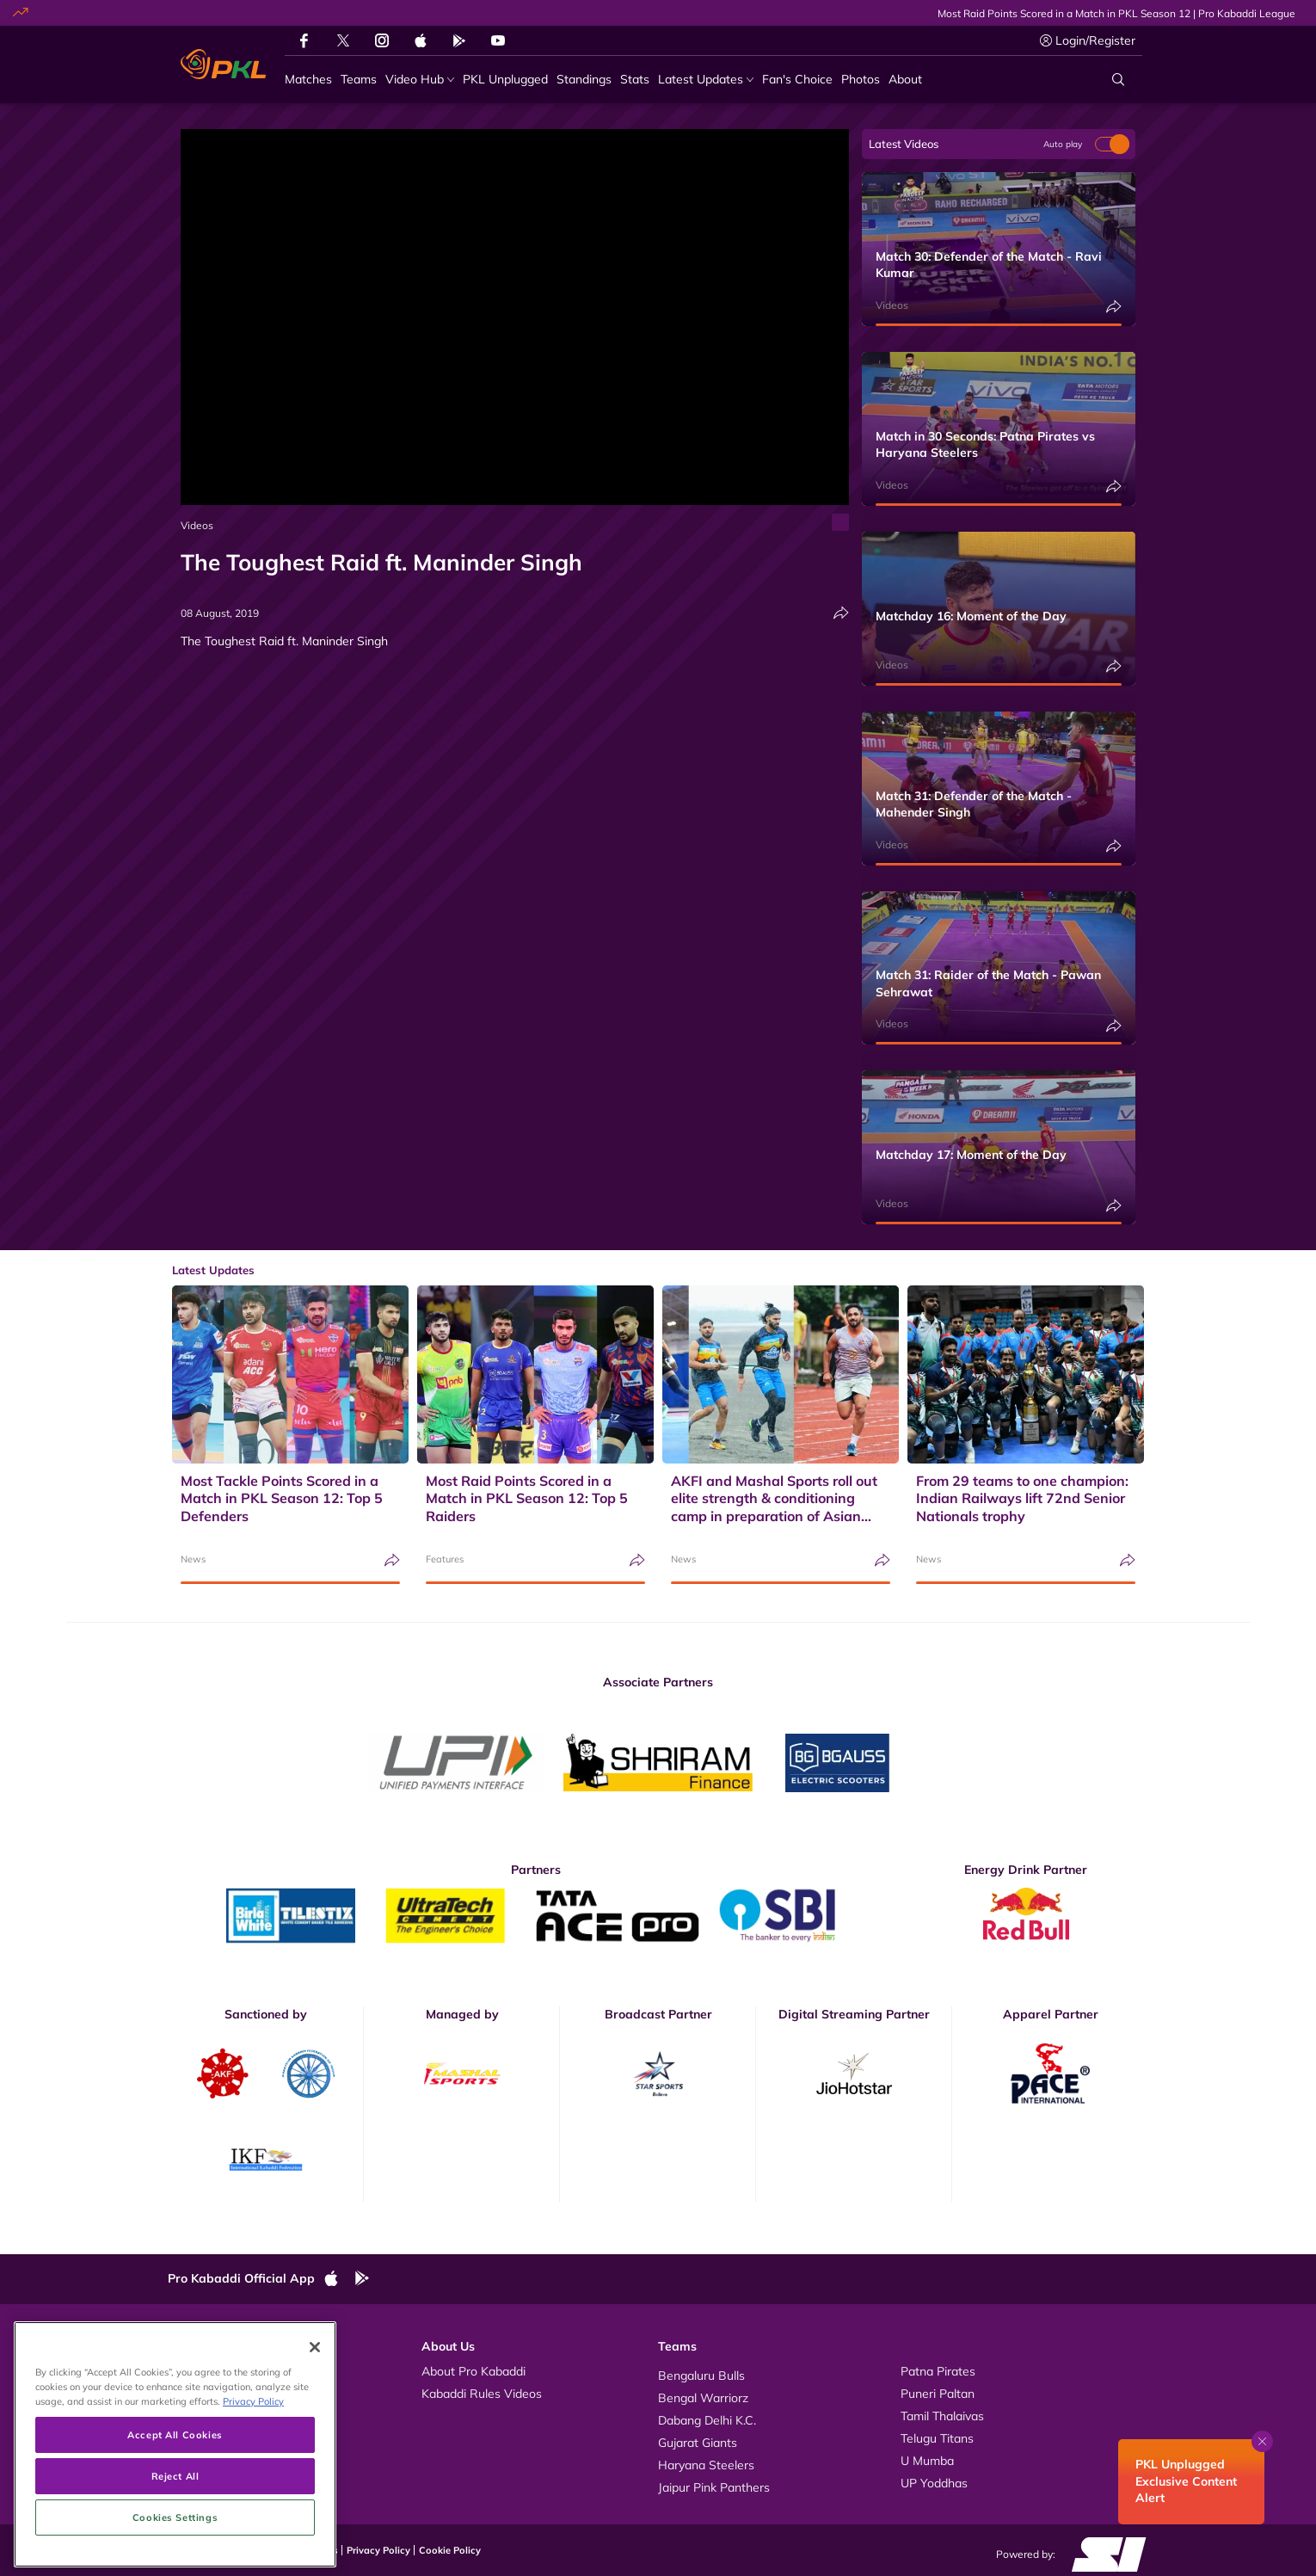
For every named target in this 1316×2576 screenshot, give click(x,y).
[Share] (841, 613)
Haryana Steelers (706, 2465)
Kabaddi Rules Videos (481, 2393)
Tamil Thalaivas (942, 2416)
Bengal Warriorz (703, 2398)
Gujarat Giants (697, 2442)
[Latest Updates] (705, 79)
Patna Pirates (938, 2371)
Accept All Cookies (174, 2517)
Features (445, 1559)
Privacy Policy (378, 2550)
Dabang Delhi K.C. (707, 2420)
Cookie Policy (450, 2550)
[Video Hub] (419, 79)
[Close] (315, 2431)
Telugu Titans (937, 2438)
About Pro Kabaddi (473, 2371)
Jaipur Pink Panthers (714, 2487)
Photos (204, 2393)
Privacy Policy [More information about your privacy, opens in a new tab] (253, 2484)
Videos (197, 525)
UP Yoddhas (934, 2483)
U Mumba (927, 2460)
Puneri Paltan (938, 2393)
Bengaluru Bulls (701, 2375)
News (193, 1559)
